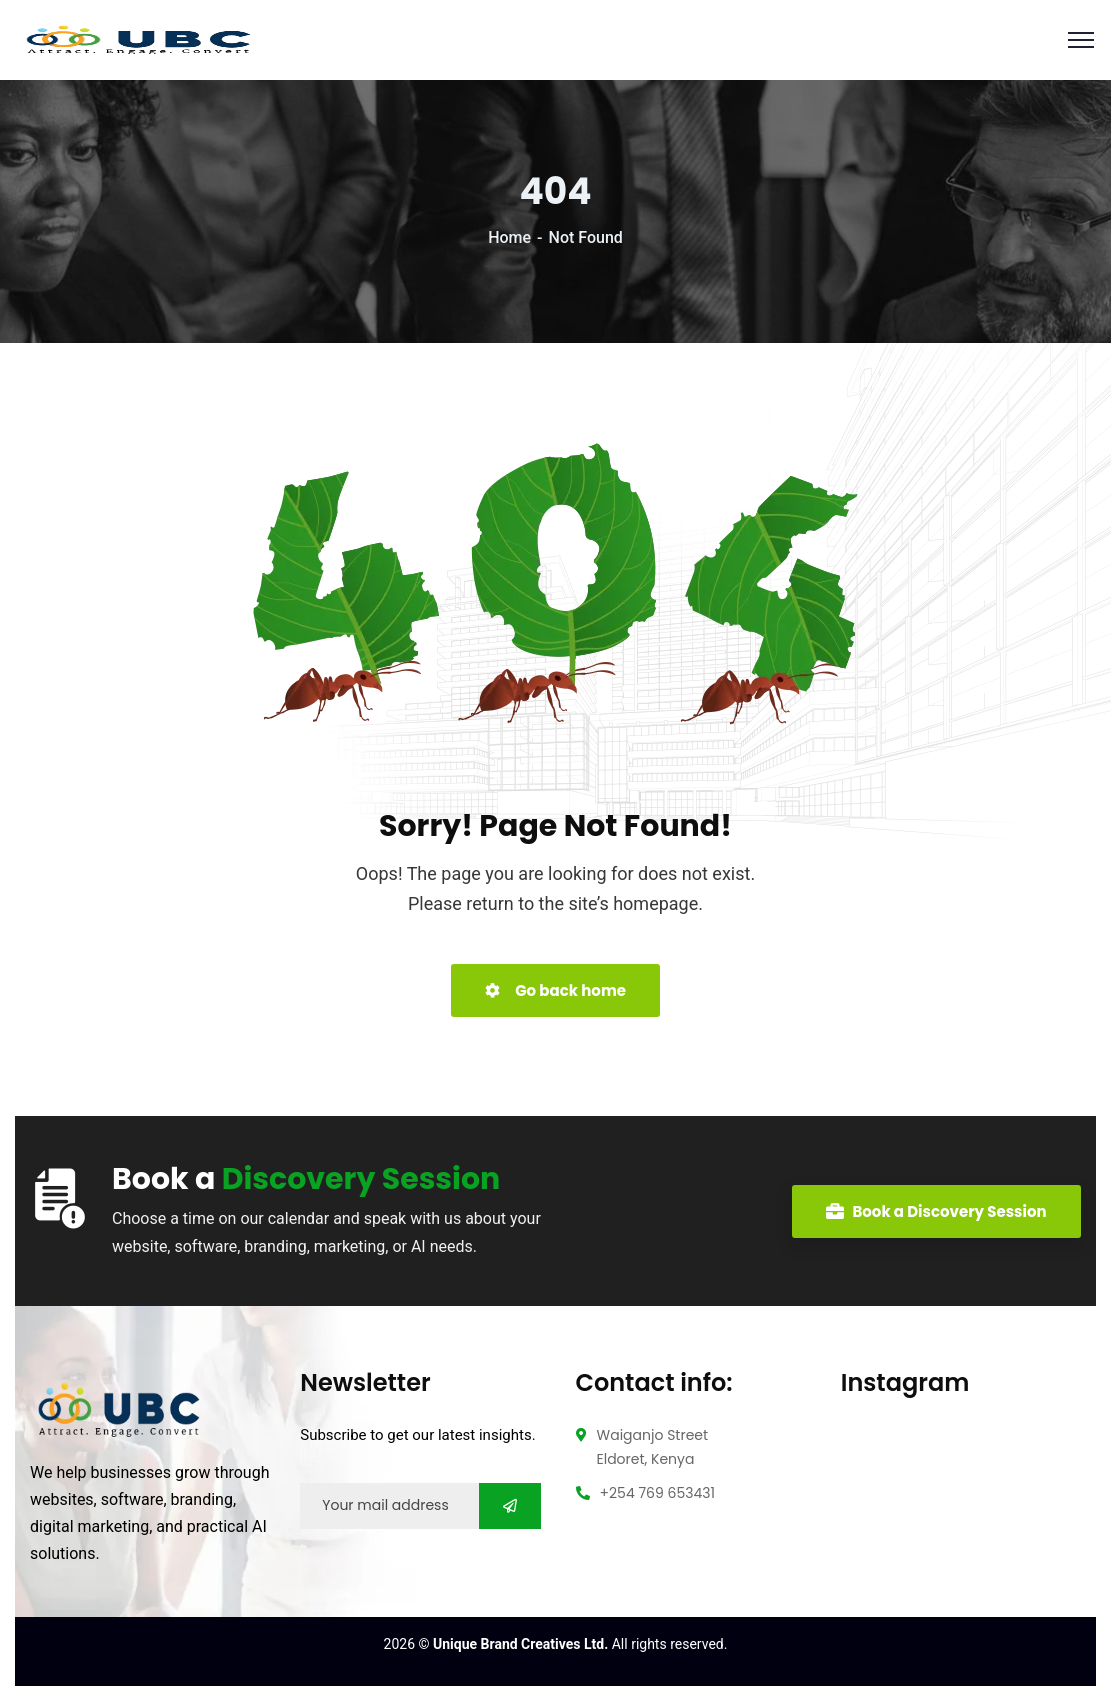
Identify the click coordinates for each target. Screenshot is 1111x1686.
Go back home (555, 990)
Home (509, 237)
